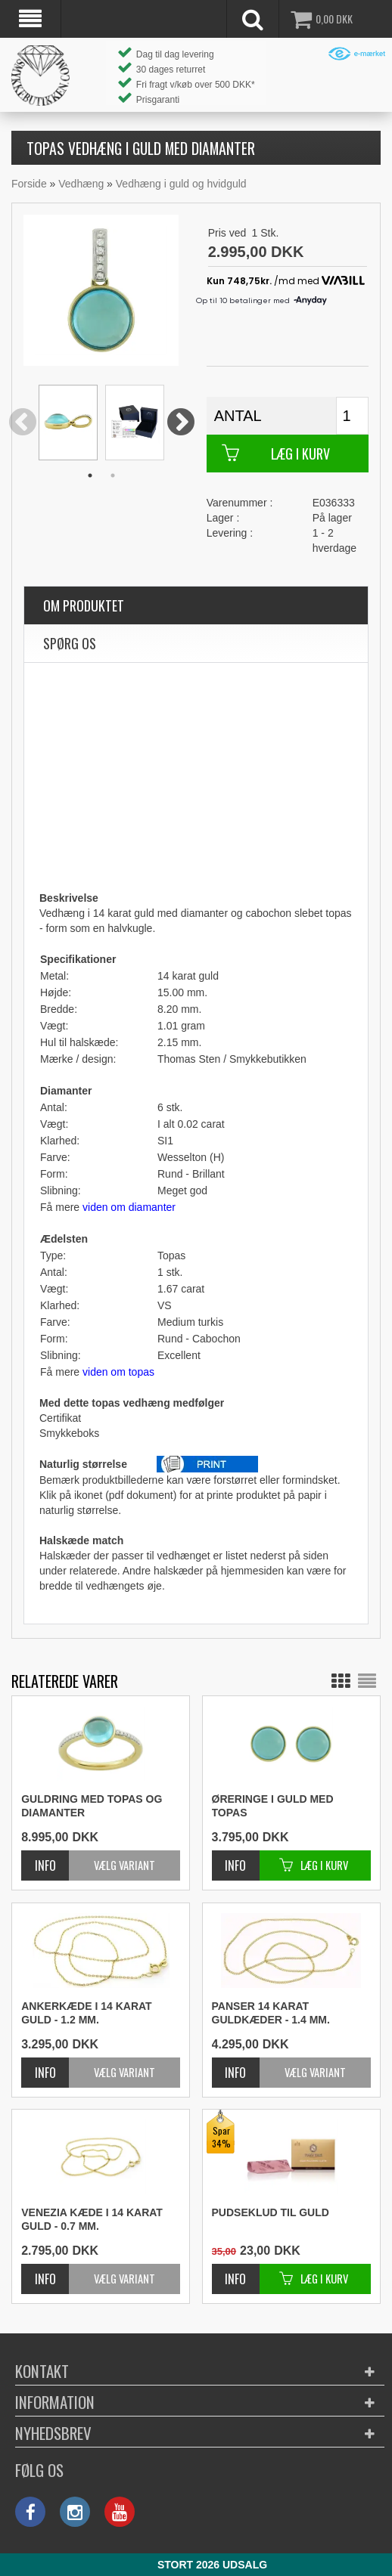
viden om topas (118, 1372)
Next (181, 423)
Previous (22, 423)
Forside (29, 184)
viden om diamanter (129, 1207)
